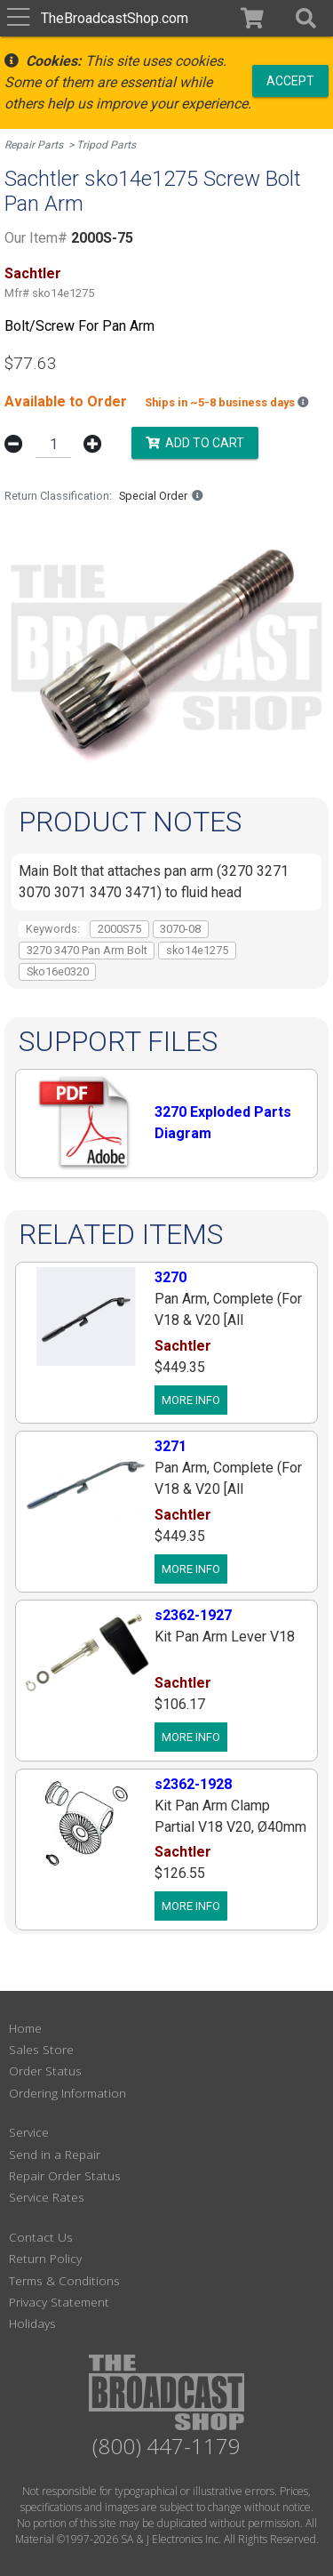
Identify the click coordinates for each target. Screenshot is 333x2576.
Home (25, 2027)
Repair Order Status (65, 2175)
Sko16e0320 (58, 971)
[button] (306, 18)
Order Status (45, 2070)
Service (29, 2131)
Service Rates (46, 2196)
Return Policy (45, 2258)
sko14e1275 (197, 950)
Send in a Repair (54, 2154)
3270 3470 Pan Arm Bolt (87, 950)
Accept (290, 80)
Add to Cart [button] (195, 443)
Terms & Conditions (64, 2280)
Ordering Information (67, 2092)
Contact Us (41, 2236)
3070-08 (180, 928)
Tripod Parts (106, 145)
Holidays (32, 2323)
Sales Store (41, 2049)
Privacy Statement (59, 2301)
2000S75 (119, 928)
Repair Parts (33, 145)
